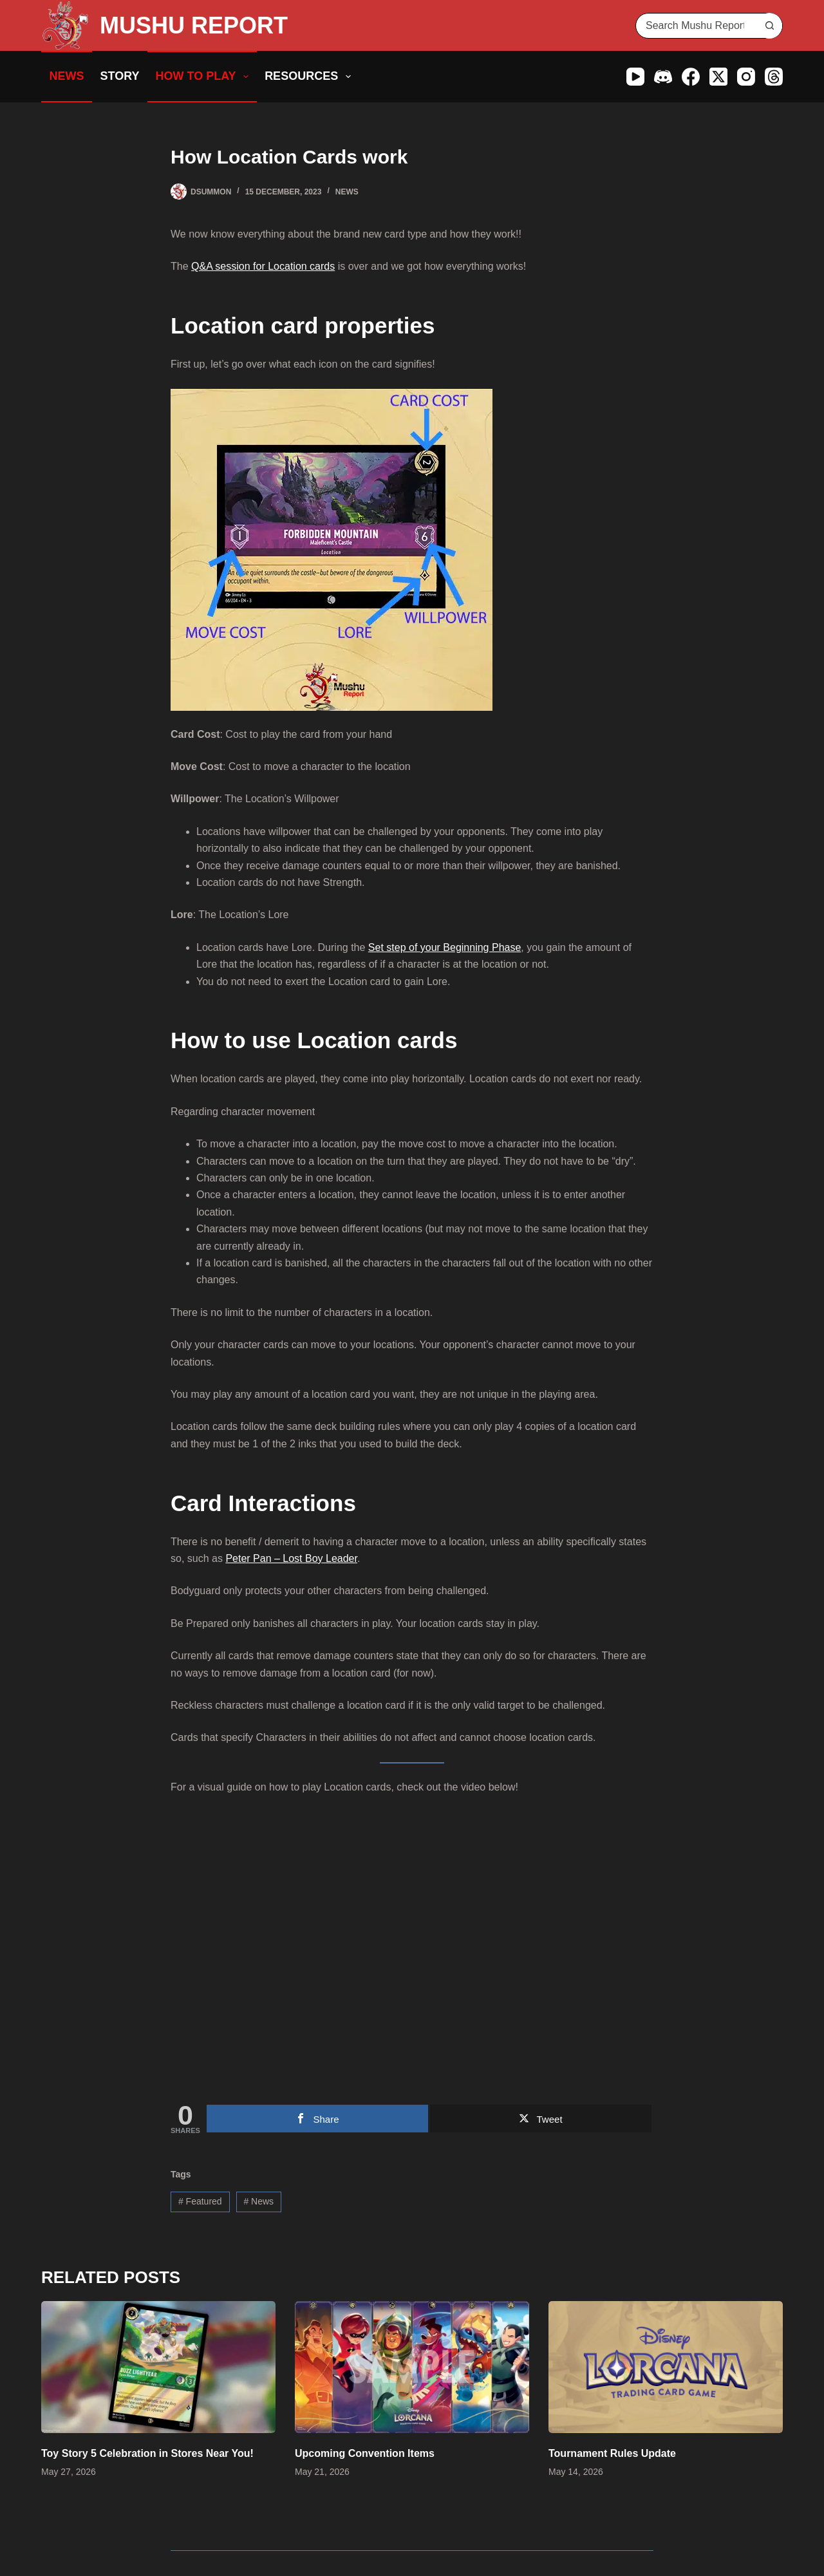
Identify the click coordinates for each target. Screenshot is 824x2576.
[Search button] (769, 26)
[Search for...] (696, 26)
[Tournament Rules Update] (665, 2367)
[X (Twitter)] (718, 77)
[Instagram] (746, 77)
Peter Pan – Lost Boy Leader (291, 1558)
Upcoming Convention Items (365, 2453)
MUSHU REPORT (194, 25)
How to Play (205, 76)
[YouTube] (635, 77)
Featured (200, 2201)
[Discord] (663, 77)
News (67, 76)
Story (120, 76)
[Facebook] (691, 77)
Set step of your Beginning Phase (444, 947)
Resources (310, 76)
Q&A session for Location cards (263, 266)
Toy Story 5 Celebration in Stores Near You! (147, 2453)
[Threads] (774, 77)
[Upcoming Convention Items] (412, 2367)
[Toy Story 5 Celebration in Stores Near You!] (158, 2367)
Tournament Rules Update (612, 2453)
